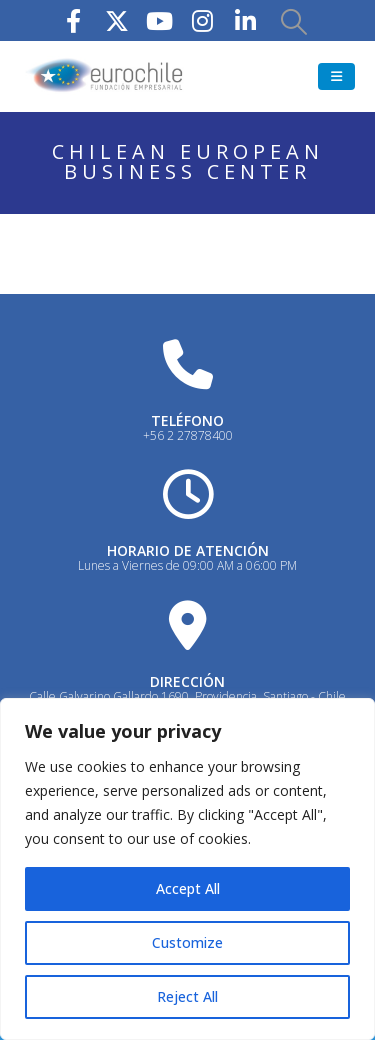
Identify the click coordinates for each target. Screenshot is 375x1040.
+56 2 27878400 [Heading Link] (188, 435)
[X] (117, 20)
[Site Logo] (105, 76)
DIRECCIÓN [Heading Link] (187, 681)
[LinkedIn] (246, 20)
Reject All (187, 996)
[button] (294, 21)
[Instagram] (203, 20)
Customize (187, 942)
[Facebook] (74, 20)
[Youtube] (160, 20)
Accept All (188, 888)
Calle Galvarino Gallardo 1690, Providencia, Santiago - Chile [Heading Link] (187, 696)
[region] (187, 869)
